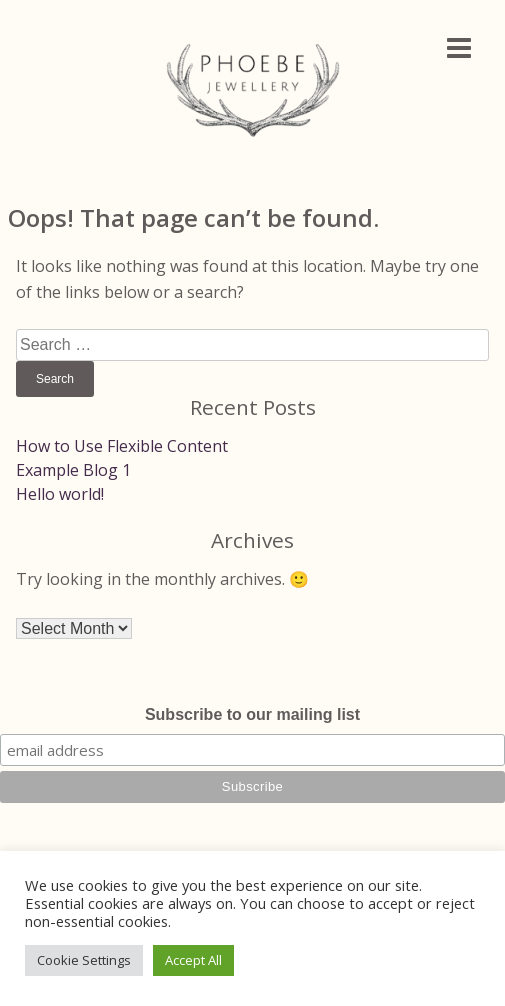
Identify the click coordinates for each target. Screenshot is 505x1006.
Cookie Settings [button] (84, 960)
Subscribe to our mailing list (252, 714)
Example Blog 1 (73, 470)
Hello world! (60, 494)
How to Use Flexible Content (122, 446)
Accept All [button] (193, 960)
